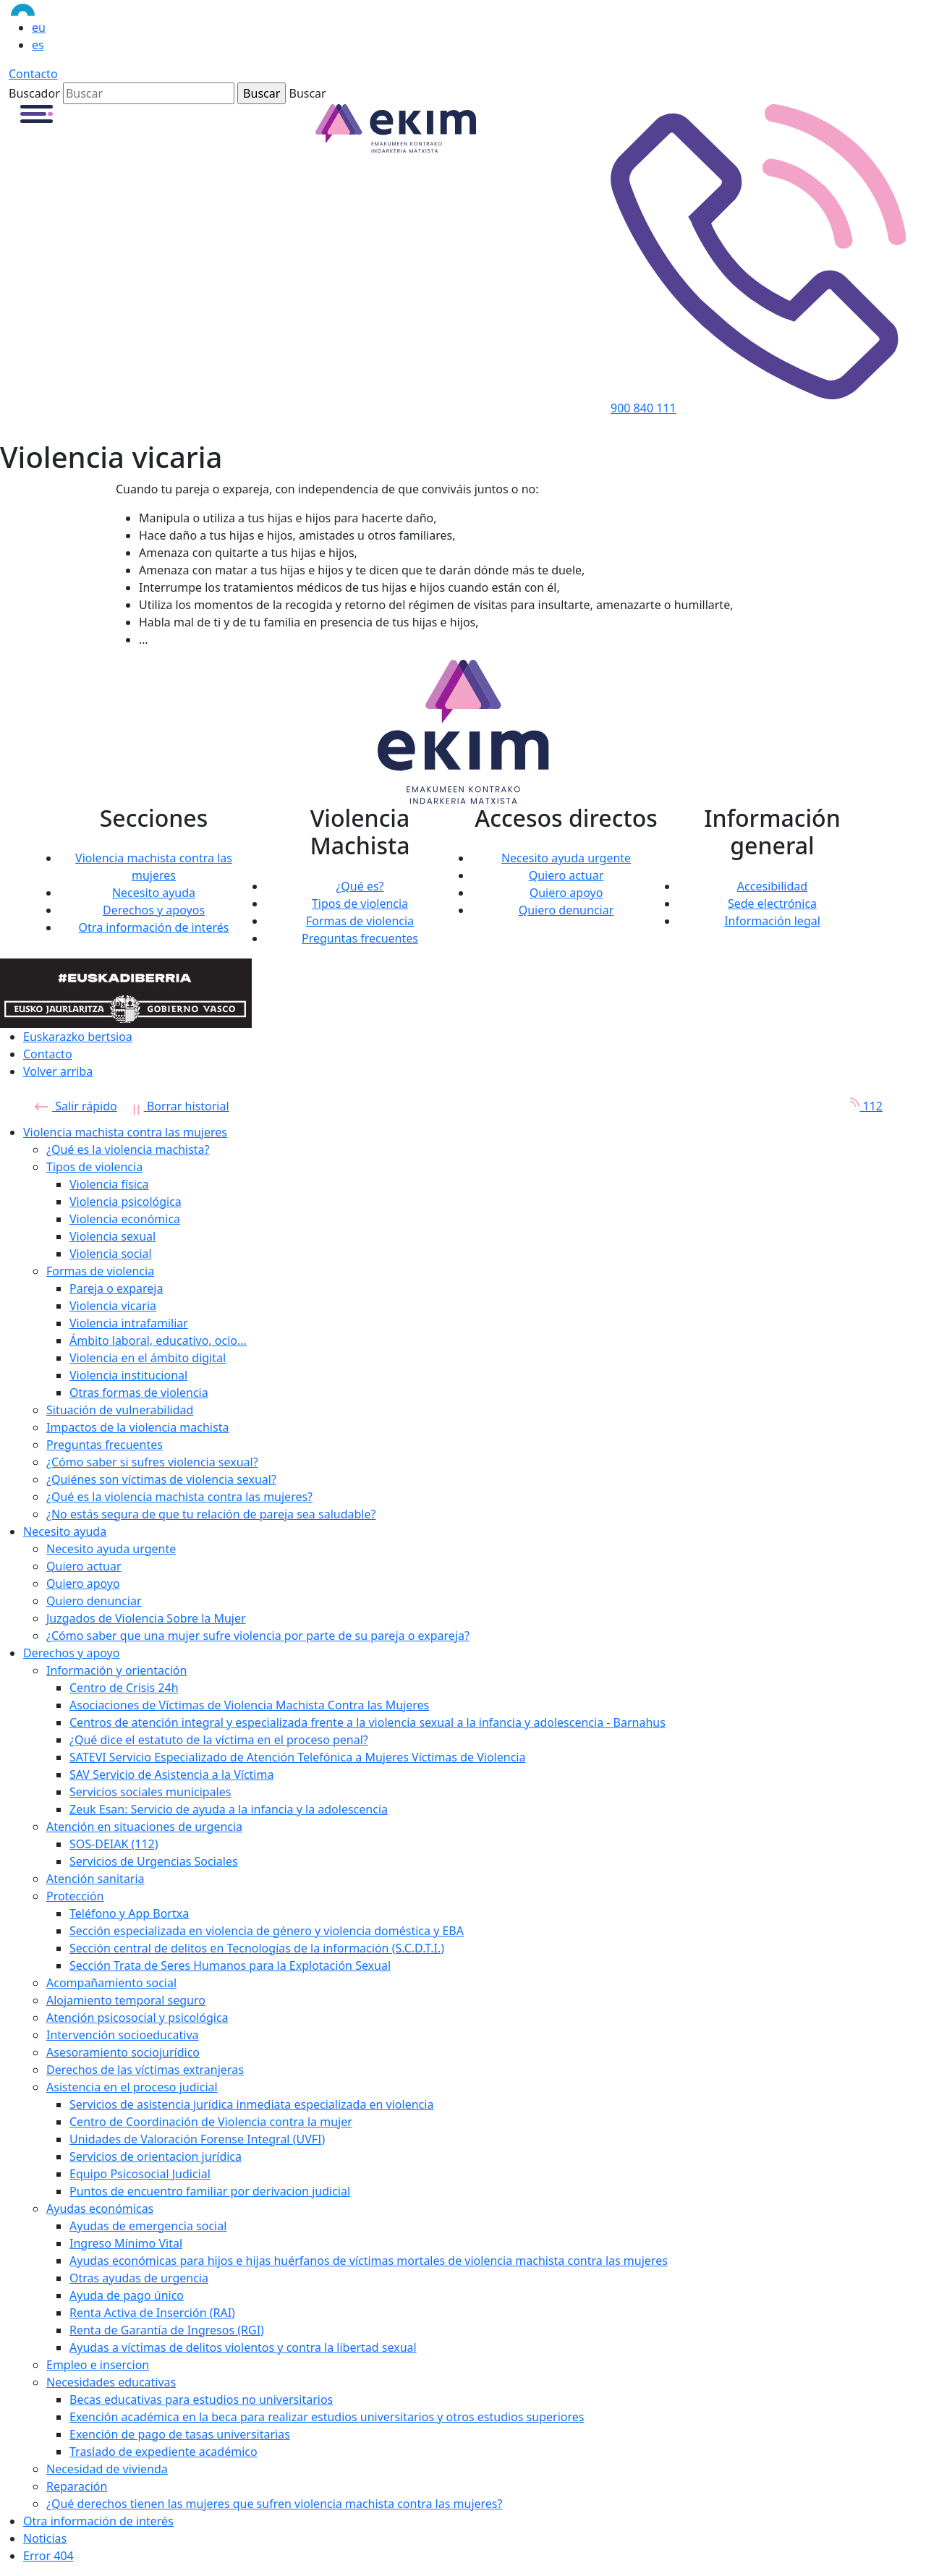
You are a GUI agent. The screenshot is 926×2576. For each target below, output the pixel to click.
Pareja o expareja (116, 1288)
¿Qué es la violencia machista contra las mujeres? (179, 1497)
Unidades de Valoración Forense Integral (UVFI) (197, 2139)
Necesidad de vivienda (107, 2469)
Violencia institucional (128, 1375)
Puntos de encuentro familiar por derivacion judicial (209, 2191)
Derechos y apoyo (71, 1653)
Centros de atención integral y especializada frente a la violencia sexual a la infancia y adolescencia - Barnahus (367, 1722)
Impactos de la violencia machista (137, 1427)
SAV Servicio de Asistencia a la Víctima (171, 1774)
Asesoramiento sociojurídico (123, 2052)
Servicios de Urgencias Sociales (153, 1861)
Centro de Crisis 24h (124, 1688)
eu (39, 27)
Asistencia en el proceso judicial (132, 2087)
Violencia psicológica (125, 1202)
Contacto (33, 74)
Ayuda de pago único (126, 2295)
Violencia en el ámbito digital (147, 1358)
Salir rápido (76, 1106)
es (38, 45)
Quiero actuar (566, 875)
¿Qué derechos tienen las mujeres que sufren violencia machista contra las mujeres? (274, 2504)
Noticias (45, 2538)
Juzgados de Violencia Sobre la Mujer (146, 1618)
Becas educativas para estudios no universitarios (201, 2399)
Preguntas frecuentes (360, 938)
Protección (75, 1896)
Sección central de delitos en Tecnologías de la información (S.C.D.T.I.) (256, 1948)
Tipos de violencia (360, 903)
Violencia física (108, 1184)
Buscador (34, 93)
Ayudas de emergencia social (147, 2226)
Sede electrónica (772, 903)
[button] (36, 113)
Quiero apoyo (566, 893)
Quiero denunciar (566, 910)
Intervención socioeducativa (122, 2035)
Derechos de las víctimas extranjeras (145, 2070)
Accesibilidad (772, 886)
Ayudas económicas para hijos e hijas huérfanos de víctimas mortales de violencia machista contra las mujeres (368, 2261)
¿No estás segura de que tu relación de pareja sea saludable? (210, 1514)
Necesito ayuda (153, 893)
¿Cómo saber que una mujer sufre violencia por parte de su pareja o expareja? (258, 1636)
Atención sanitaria (95, 1879)
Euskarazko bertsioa (77, 1037)
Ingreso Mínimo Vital (125, 2243)
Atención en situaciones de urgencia (144, 1827)
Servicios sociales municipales (150, 1792)
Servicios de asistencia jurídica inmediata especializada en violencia (251, 2104)
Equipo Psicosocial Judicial (140, 2174)
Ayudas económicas (99, 2208)
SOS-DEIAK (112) (113, 1844)
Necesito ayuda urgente (566, 858)
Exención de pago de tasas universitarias (179, 2434)
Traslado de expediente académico (163, 2452)
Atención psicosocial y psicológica (137, 2017)
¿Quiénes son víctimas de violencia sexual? (161, 1479)
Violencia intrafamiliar (128, 1323)
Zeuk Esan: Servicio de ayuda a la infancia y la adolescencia (228, 1809)
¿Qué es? (359, 886)
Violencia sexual (112, 1236)
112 (861, 1106)
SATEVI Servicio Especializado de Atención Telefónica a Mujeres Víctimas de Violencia (297, 1757)
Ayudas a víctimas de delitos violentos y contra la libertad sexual (243, 2347)
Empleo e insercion (97, 2365)
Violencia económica (124, 1219)
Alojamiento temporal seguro (125, 2000)
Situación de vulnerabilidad (119, 1410)
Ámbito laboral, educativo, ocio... (158, 1340)
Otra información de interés (154, 927)
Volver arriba (58, 1071)
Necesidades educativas (111, 2382)
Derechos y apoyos (154, 910)
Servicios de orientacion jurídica (155, 2156)
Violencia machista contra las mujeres (125, 1132)
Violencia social (110, 1254)
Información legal (772, 921)
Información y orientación (116, 1670)
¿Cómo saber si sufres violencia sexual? (152, 1462)
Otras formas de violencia (138, 1392)
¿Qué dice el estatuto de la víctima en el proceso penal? (218, 1740)
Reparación (76, 2486)
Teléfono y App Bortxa (129, 1913)
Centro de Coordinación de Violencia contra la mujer (210, 2122)
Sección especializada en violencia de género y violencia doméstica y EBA (266, 1931)
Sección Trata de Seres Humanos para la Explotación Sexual (230, 1965)
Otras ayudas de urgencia (138, 2278)
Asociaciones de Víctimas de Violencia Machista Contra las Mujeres (249, 1705)
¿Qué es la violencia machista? (128, 1149)
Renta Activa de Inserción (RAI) (152, 2313)
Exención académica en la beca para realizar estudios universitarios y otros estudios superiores (326, 2417)
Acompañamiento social (111, 1983)
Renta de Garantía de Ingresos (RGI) (166, 2330)
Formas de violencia (360, 921)
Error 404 (48, 2556)
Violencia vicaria (112, 1306)
